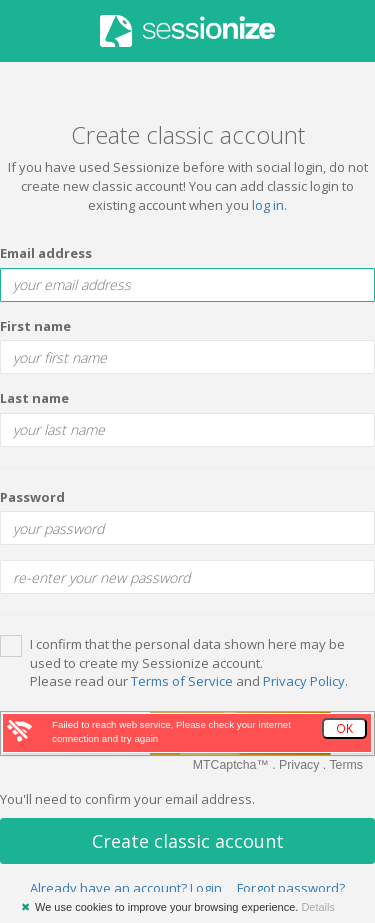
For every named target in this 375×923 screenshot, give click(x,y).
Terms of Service (182, 681)
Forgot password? (291, 888)
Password (32, 497)
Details (318, 907)
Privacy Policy (304, 681)
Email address (46, 253)
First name (35, 326)
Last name (34, 398)
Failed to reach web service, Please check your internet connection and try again (171, 731)
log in (268, 205)
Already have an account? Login (126, 888)
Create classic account (188, 841)
